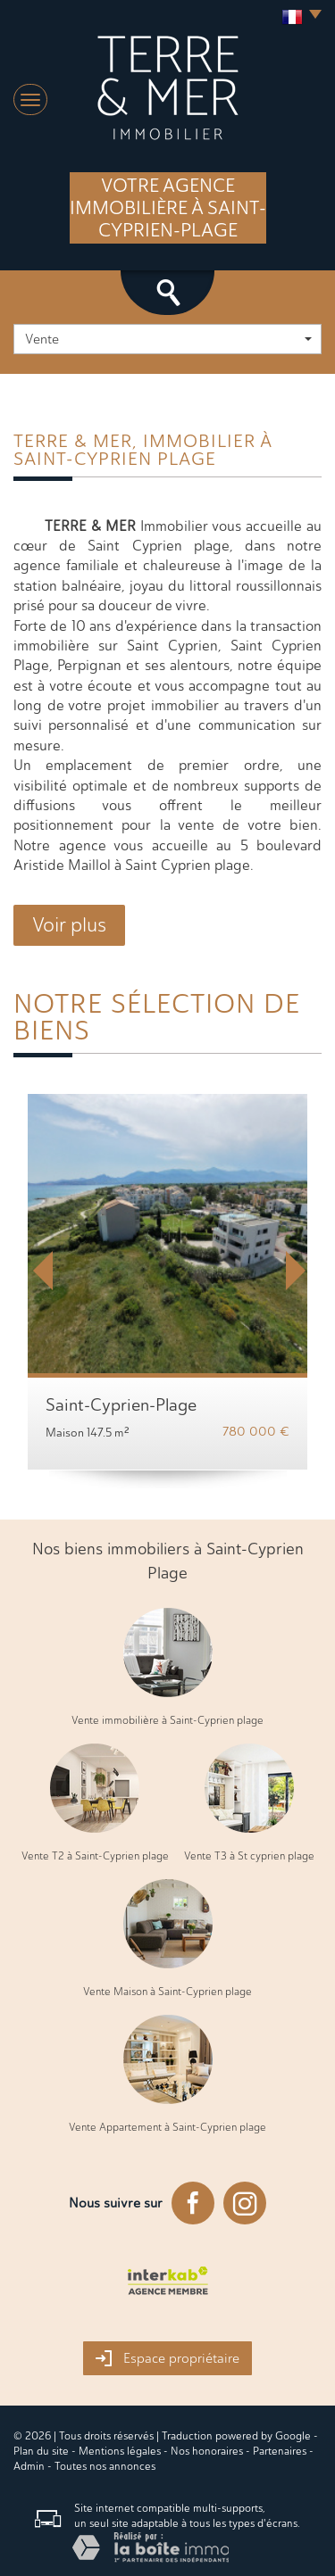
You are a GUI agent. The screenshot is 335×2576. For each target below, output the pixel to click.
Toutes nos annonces (104, 2466)
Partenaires (279, 2451)
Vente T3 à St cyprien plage (249, 1856)
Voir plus (69, 925)
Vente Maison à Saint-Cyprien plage (167, 1991)
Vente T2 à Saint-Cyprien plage (95, 1856)
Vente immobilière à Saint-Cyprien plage (167, 1720)
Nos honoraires (207, 2451)
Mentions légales (120, 2451)
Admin (29, 2466)
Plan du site (41, 2451)
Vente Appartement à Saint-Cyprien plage (167, 2127)
